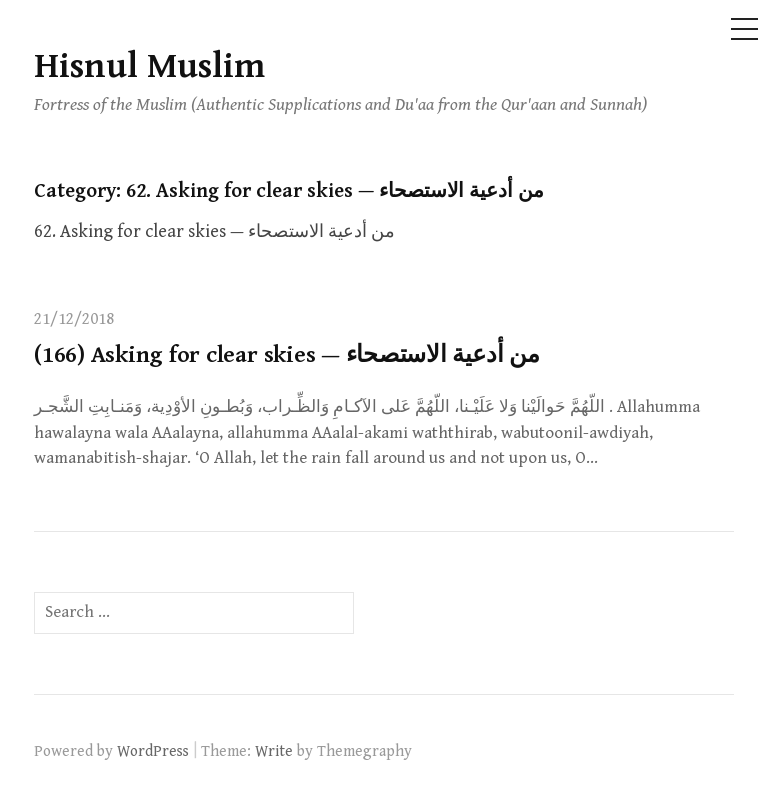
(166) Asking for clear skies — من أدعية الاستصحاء (287, 355)
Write (274, 751)
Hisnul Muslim (149, 66)
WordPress (153, 751)
